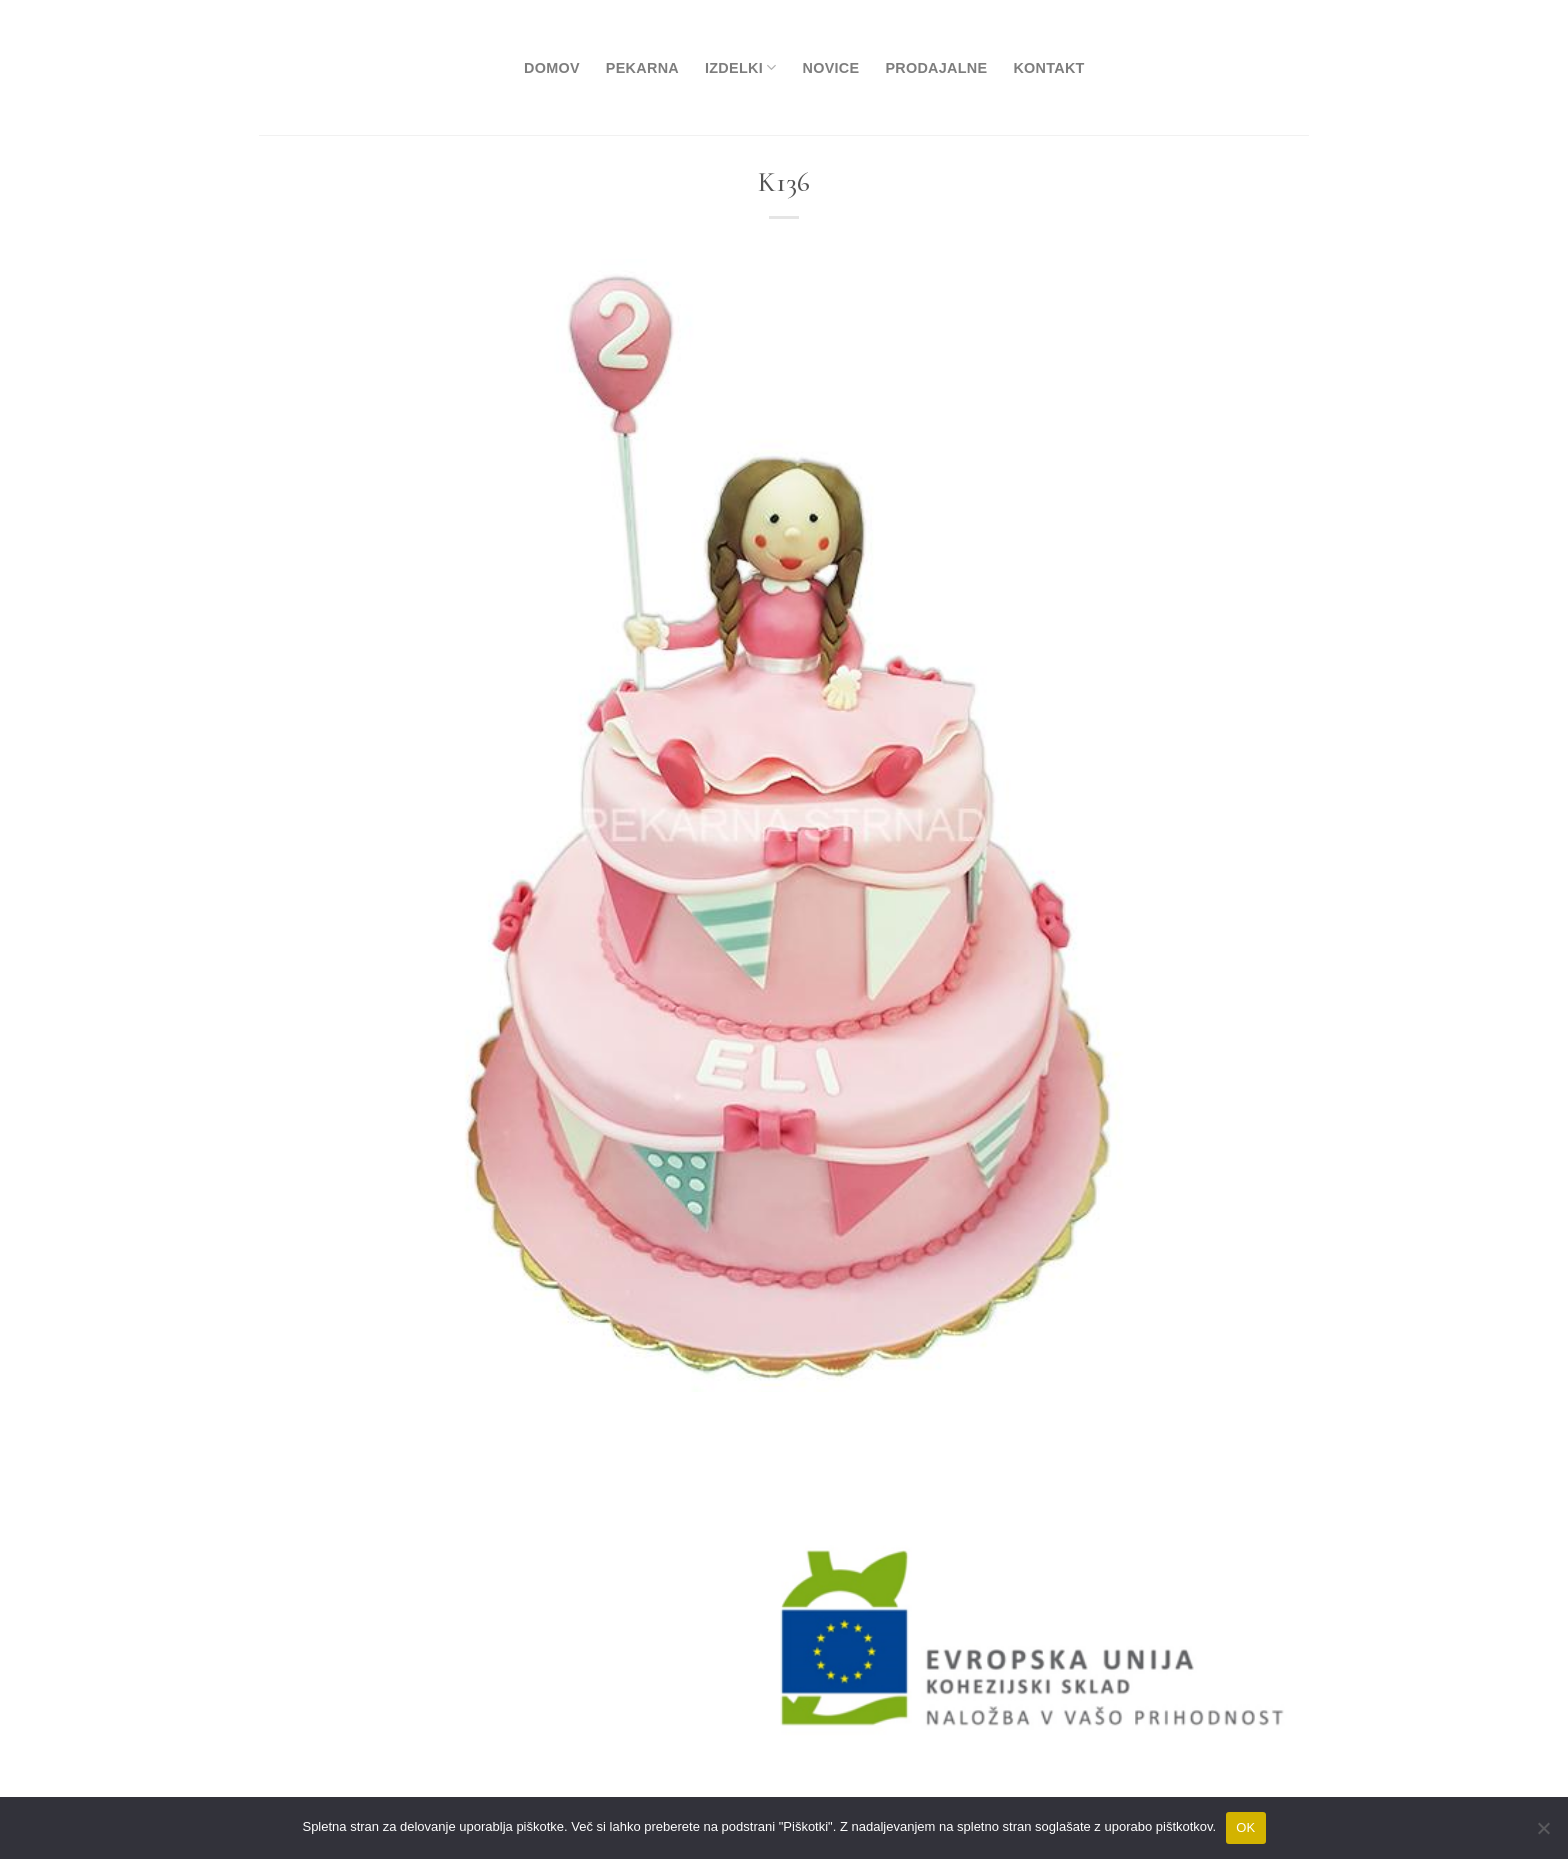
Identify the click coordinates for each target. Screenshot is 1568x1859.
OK (1245, 1827)
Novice (830, 68)
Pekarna (642, 68)
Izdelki (740, 67)
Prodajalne (936, 68)
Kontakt (1048, 68)
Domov (552, 68)
